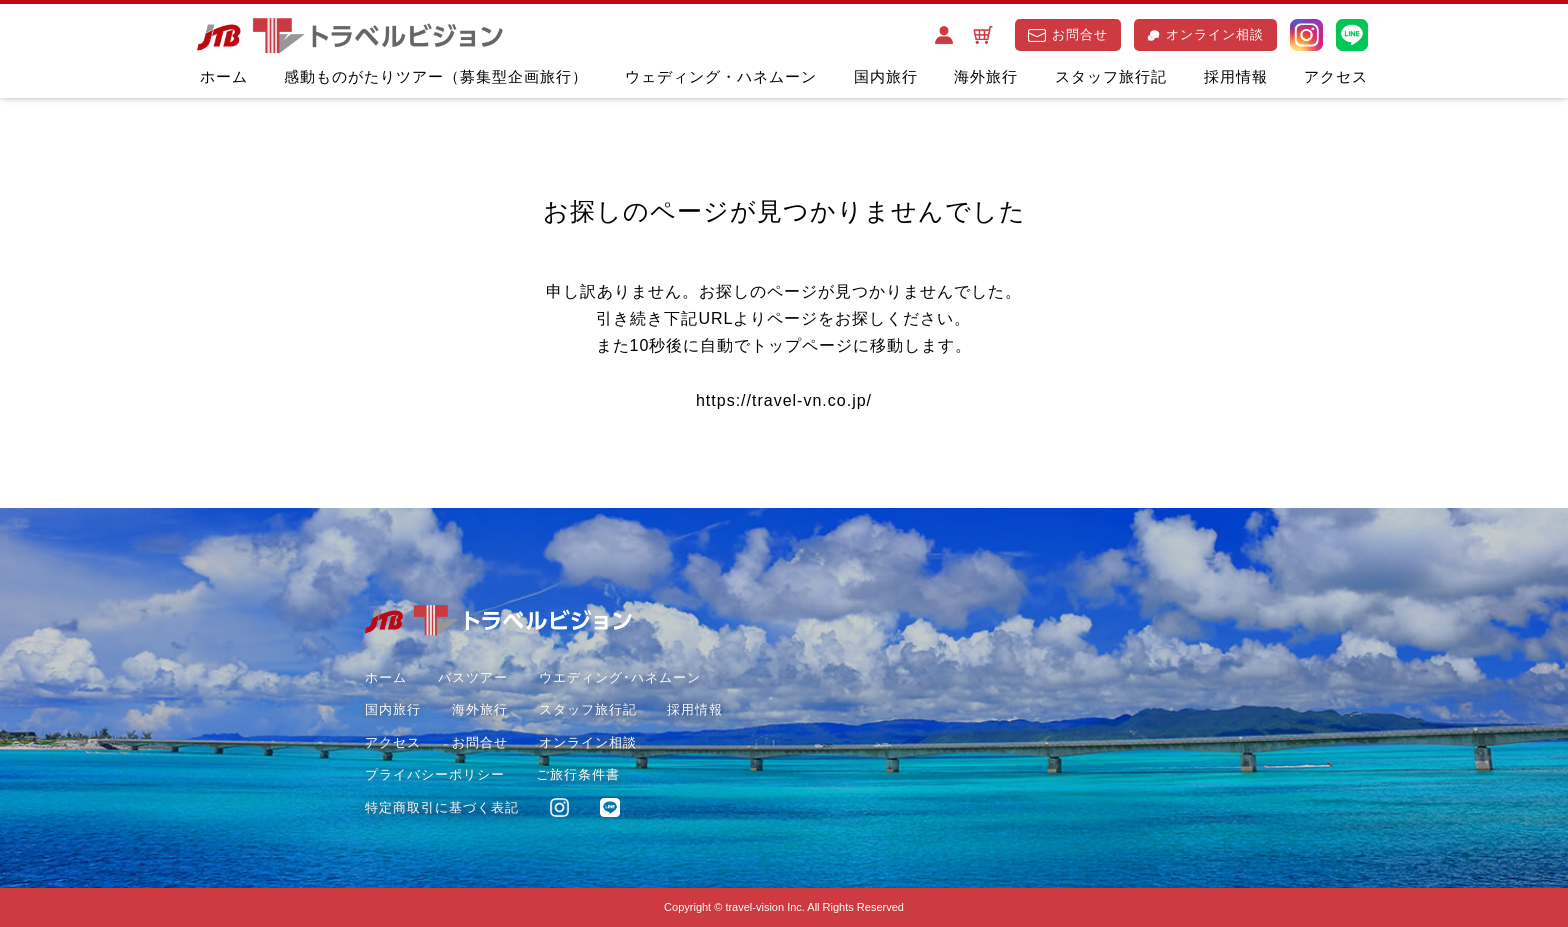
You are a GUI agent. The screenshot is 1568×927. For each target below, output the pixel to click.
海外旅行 (986, 76)
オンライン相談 (1205, 34)
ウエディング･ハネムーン (620, 677)
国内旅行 (886, 76)
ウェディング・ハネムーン (721, 76)
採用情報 (1236, 76)
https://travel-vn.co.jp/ (784, 400)
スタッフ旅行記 (1111, 76)
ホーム (224, 76)
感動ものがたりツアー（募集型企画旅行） (436, 76)
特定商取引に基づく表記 (442, 807)
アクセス (1336, 76)
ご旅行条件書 (578, 774)
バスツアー (473, 677)
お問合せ (1068, 34)
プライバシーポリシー (435, 774)
